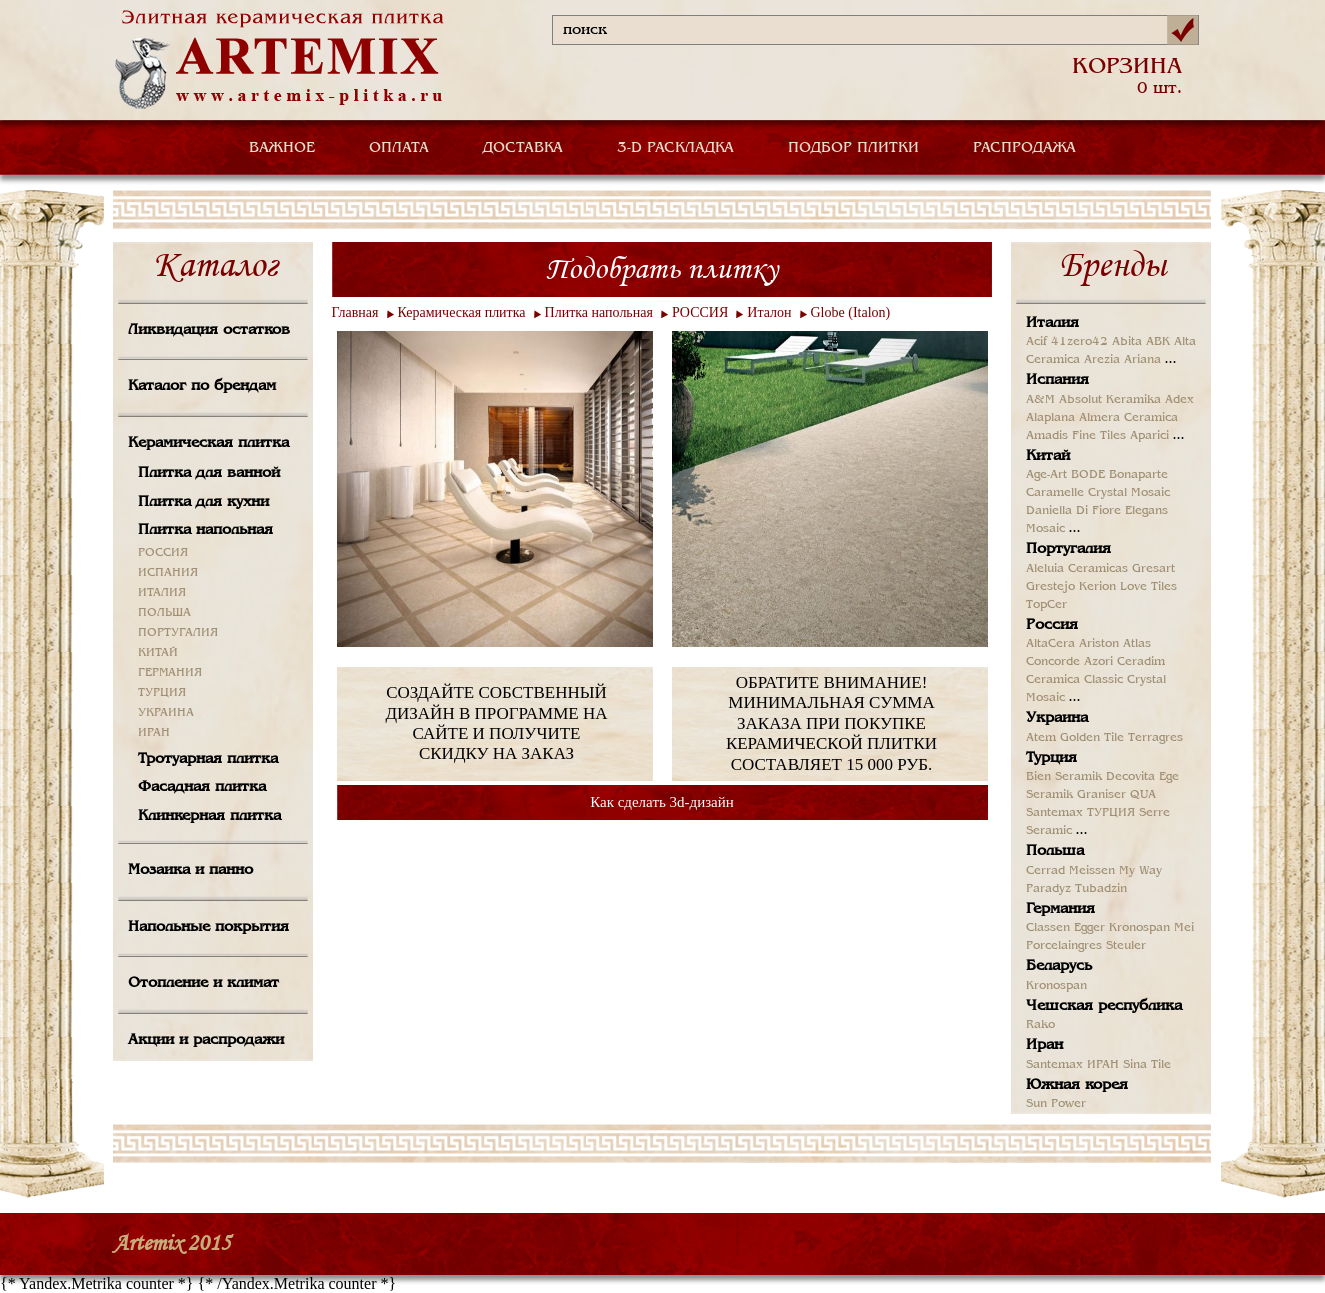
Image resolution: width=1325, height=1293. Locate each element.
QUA (1143, 795)
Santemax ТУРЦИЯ (1080, 813)
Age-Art (1046, 475)
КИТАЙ (158, 653)
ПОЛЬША (164, 613)
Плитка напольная (205, 530)
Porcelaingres (1064, 946)
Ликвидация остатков (209, 330)
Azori (1098, 662)
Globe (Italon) (851, 312)
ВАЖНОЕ (282, 148)
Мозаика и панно (190, 870)
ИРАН (154, 733)
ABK (1158, 342)
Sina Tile (1147, 1065)
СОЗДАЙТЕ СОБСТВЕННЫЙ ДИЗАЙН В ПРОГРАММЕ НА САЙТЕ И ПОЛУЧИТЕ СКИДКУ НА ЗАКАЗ (496, 723)
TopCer (1046, 605)
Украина (1057, 718)
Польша (1055, 851)
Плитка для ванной (209, 473)
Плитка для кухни (203, 502)
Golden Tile (1092, 738)
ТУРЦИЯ (162, 693)
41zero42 (1079, 342)
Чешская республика (1104, 1006)
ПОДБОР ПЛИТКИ (853, 148)
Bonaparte (1138, 475)
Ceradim (1141, 662)
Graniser (1101, 795)
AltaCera (1050, 644)
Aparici (1149, 436)
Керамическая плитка (208, 443)
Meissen (1092, 871)
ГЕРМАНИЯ (170, 673)
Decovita (1130, 777)
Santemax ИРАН (1072, 1065)
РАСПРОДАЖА (1024, 148)
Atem (1041, 738)
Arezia (1102, 360)
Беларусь (1059, 966)
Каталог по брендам (202, 386)
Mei (1184, 928)
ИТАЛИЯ (162, 593)
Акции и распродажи (206, 1040)
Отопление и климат (203, 983)
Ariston (1099, 644)
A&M (1040, 400)
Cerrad (1045, 871)
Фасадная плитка (202, 787)
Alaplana (1050, 418)
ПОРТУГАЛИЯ (178, 633)
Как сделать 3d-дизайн (662, 802)
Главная (355, 312)
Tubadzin (1101, 889)
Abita (1127, 342)
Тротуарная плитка (208, 759)
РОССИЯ (163, 553)
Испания (1057, 380)
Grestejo (1050, 587)
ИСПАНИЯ (168, 573)
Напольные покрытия (208, 927)
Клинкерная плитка (209, 816)
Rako (1040, 1025)
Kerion (1097, 587)
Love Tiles (1148, 587)
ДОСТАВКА (523, 148)
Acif (1036, 342)
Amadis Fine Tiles (1076, 436)
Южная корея (1077, 1085)
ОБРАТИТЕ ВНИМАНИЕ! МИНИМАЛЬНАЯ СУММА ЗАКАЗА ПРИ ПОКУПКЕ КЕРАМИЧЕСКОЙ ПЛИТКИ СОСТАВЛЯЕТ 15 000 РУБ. (831, 723)
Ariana (1142, 360)
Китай (1048, 456)
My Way (1140, 871)
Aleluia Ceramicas (1077, 569)
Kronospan (1139, 928)
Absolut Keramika (1110, 400)
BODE (1088, 475)
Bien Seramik (1064, 777)
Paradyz (1048, 889)
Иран (1044, 1045)
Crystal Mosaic (1129, 493)
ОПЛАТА (399, 148)
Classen (1048, 928)
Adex (1179, 400)
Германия (1060, 909)
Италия (1052, 323)
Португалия (1068, 549)
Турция (1051, 758)
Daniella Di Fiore (1073, 511)
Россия (1052, 625)
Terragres (1155, 738)
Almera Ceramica (1128, 418)
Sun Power (1056, 1104)
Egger (1089, 928)
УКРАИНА (166, 713)
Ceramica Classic (1074, 680)
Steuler (1126, 946)
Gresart (1153, 569)
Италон (769, 312)
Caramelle (1055, 493)
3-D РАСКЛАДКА (675, 148)
